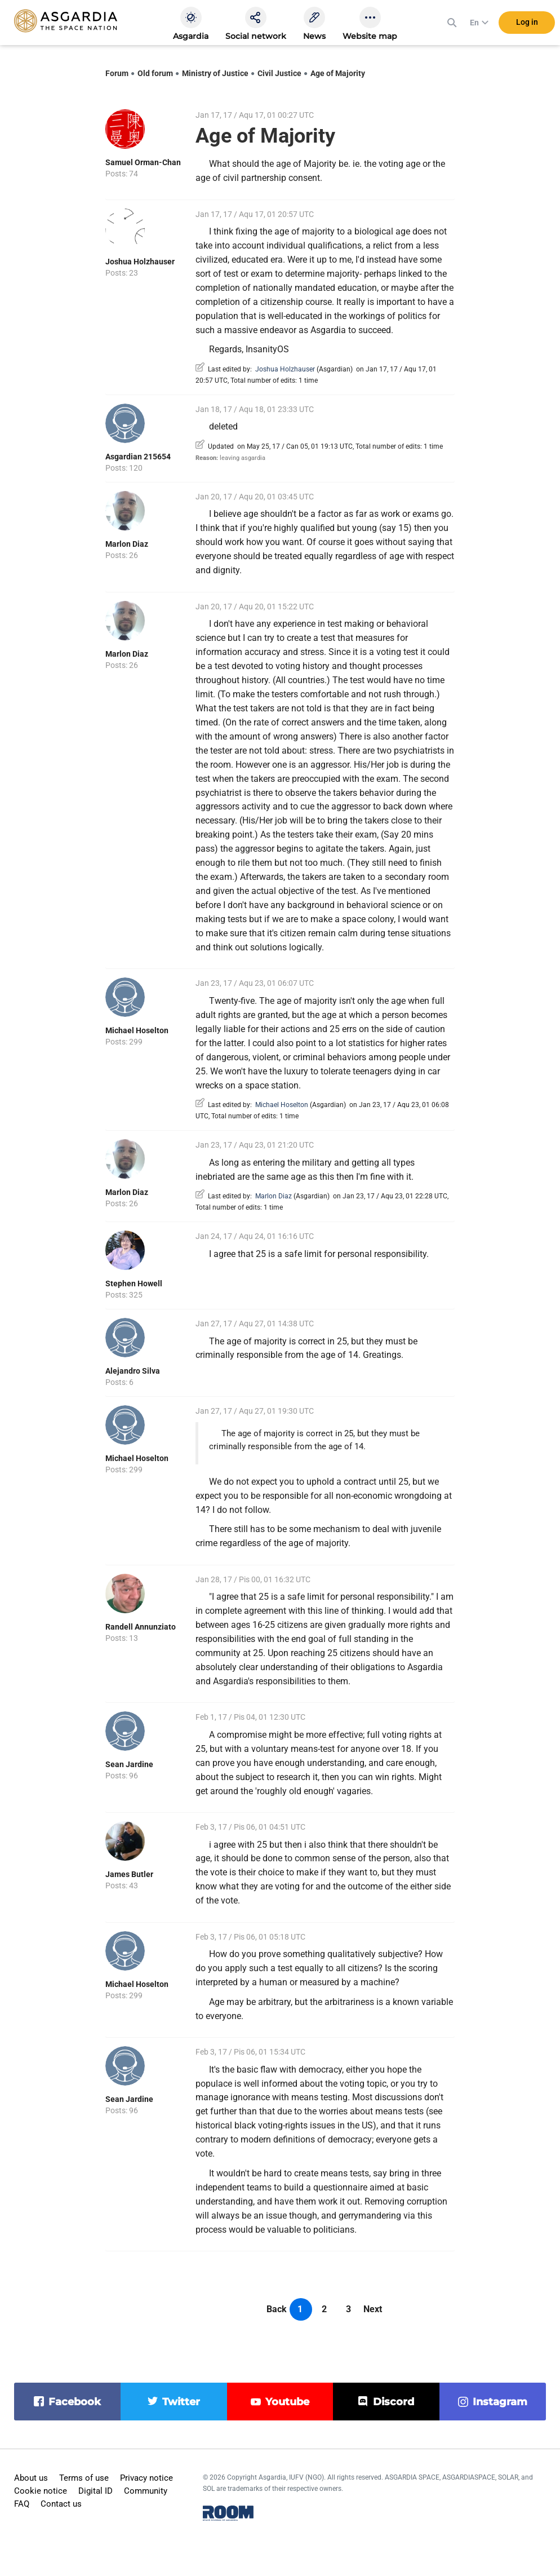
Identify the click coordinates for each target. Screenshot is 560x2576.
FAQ (21, 2504)
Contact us (61, 2504)
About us (31, 2478)
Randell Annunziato (140, 1626)
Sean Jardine (129, 1764)
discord (393, 2402)
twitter (181, 2402)
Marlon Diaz (126, 543)
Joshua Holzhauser (140, 261)
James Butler (129, 1874)
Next (372, 2309)
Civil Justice (279, 73)
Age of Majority (337, 73)
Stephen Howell (133, 1283)
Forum (116, 73)
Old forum (155, 73)
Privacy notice (146, 2478)
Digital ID (95, 2491)
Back (276, 2309)
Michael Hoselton (136, 1030)
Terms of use (84, 2478)
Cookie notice (40, 2491)
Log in (527, 21)
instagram (500, 2402)
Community (145, 2491)
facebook (74, 2402)
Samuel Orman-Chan (143, 162)
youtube (287, 2402)
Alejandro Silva (132, 1370)
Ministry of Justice (215, 73)
